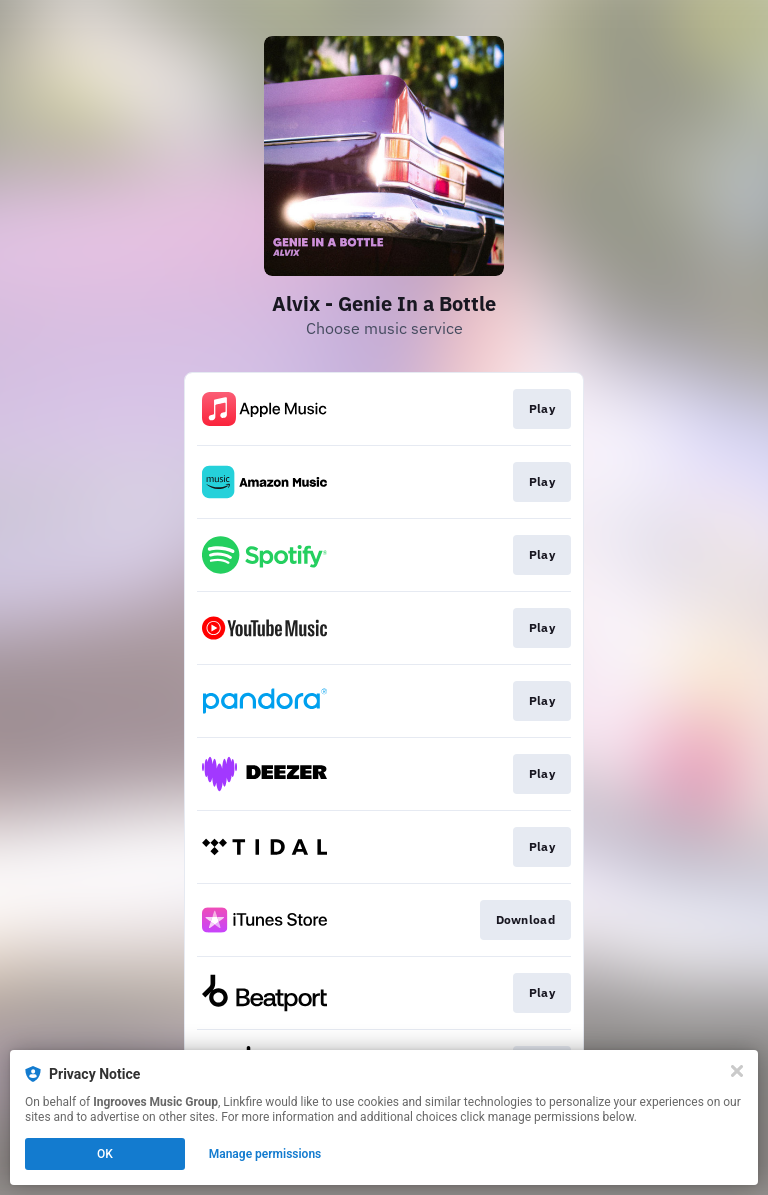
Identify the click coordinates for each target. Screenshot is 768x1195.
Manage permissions (265, 1154)
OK (105, 1154)
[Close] (737, 1071)
